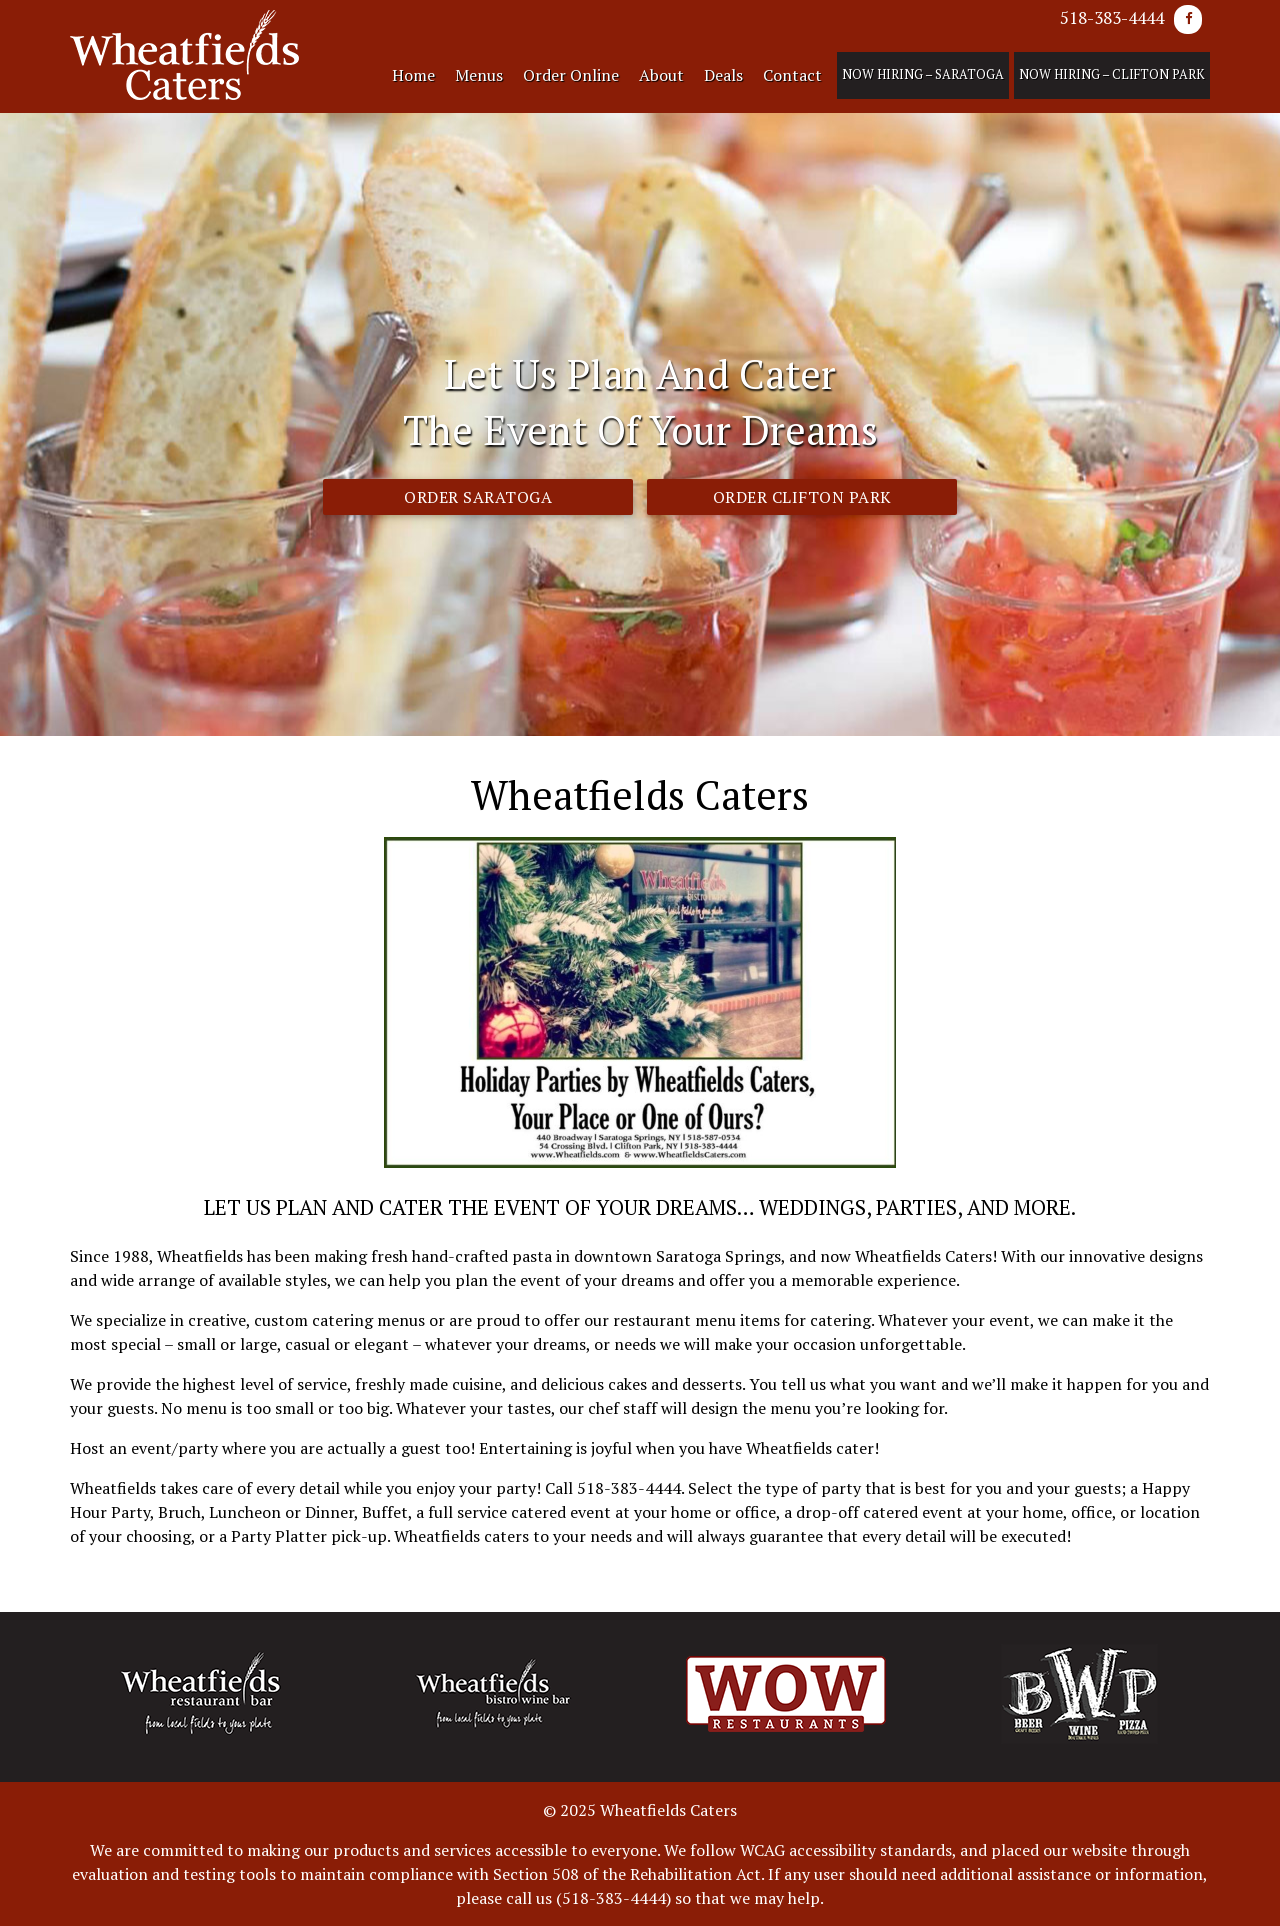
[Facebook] (1188, 19)
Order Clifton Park (802, 497)
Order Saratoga (478, 497)
